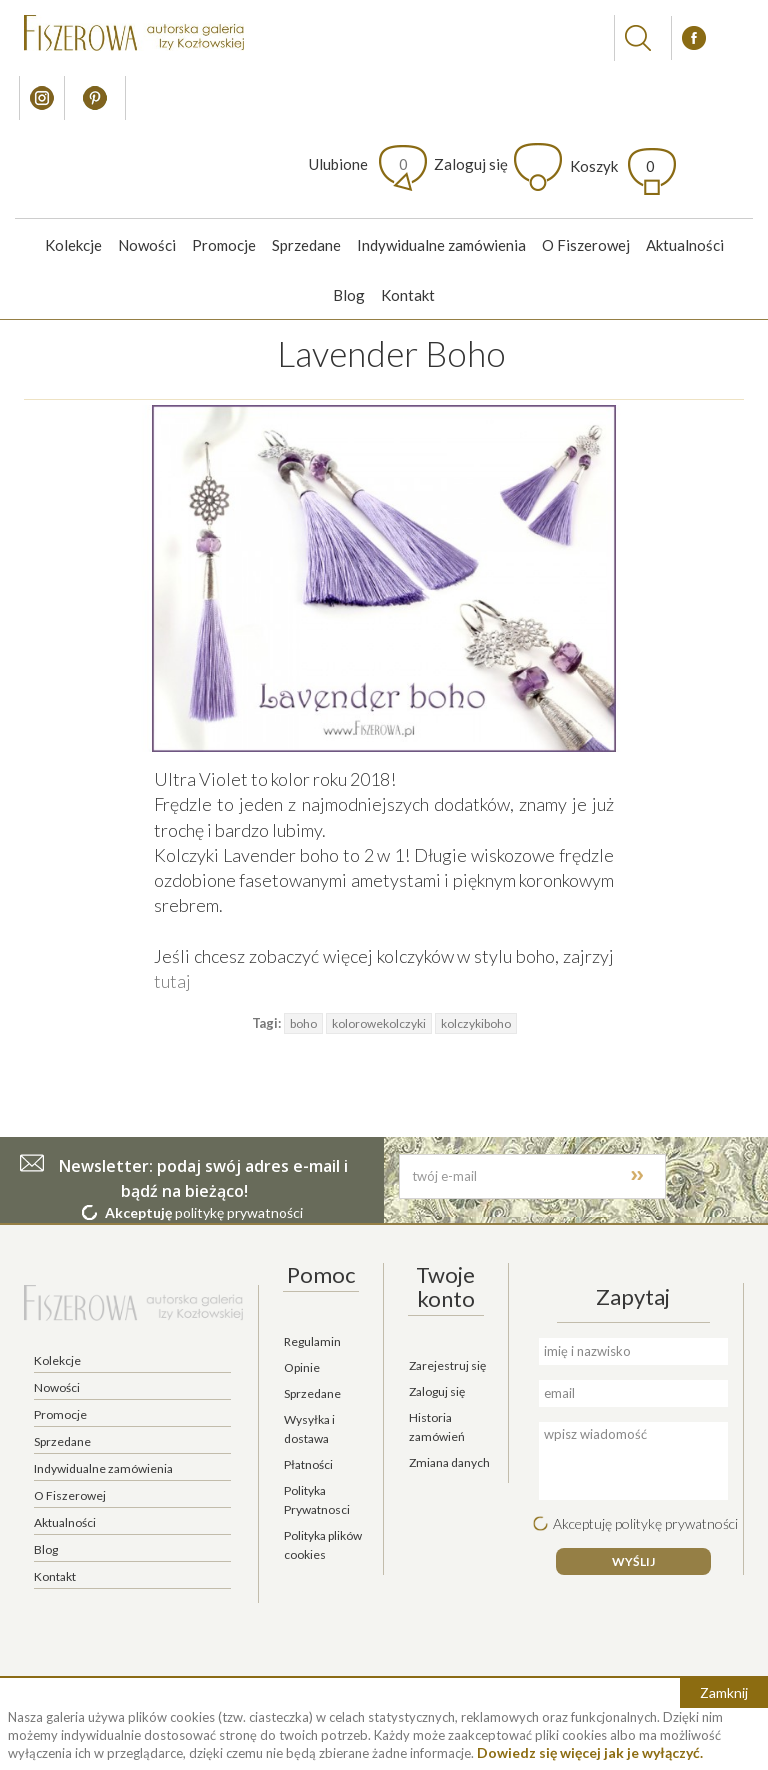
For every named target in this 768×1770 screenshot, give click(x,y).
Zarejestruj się (447, 1365)
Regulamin (312, 1341)
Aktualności (685, 245)
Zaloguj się (471, 164)
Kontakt (408, 295)
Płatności (308, 1464)
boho (303, 1023)
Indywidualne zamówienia (441, 245)
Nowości (147, 245)
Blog (349, 295)
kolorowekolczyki (379, 1023)
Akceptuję (138, 1212)
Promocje (224, 245)
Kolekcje (73, 245)
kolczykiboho (476, 1023)
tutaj (172, 981)
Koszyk (612, 166)
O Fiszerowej (586, 245)
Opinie (302, 1367)
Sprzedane (306, 245)
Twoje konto (445, 1286)
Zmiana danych (449, 1462)
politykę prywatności (239, 1212)
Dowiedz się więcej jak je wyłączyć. (590, 1752)
